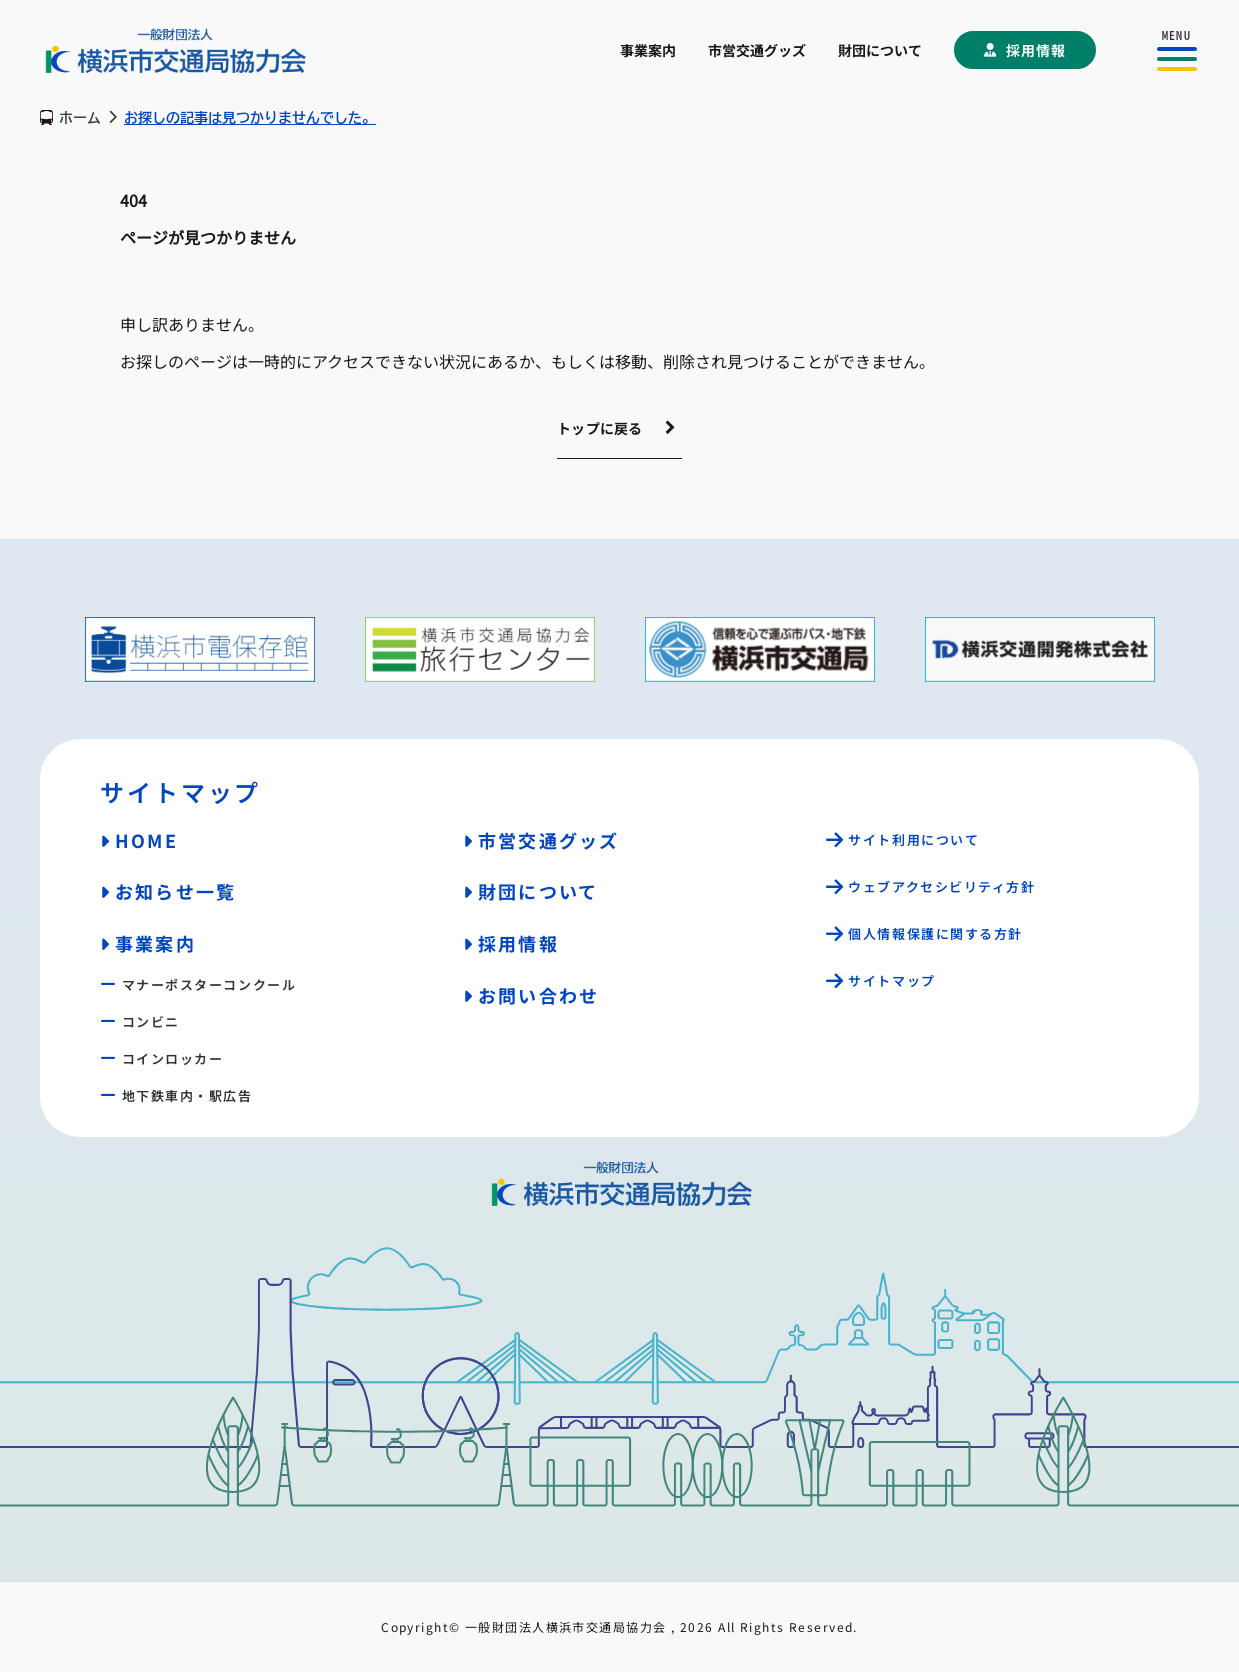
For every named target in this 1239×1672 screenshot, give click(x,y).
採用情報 (1036, 50)
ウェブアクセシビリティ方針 (941, 886)
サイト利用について (913, 839)
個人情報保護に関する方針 (935, 933)
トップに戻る (600, 428)
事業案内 (648, 50)
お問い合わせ (538, 995)
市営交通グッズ (757, 50)
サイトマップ (891, 980)
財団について (880, 50)
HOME (146, 840)
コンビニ (151, 1021)
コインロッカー (173, 1058)
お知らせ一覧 (175, 891)
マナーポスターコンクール (209, 984)
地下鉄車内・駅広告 (187, 1095)
